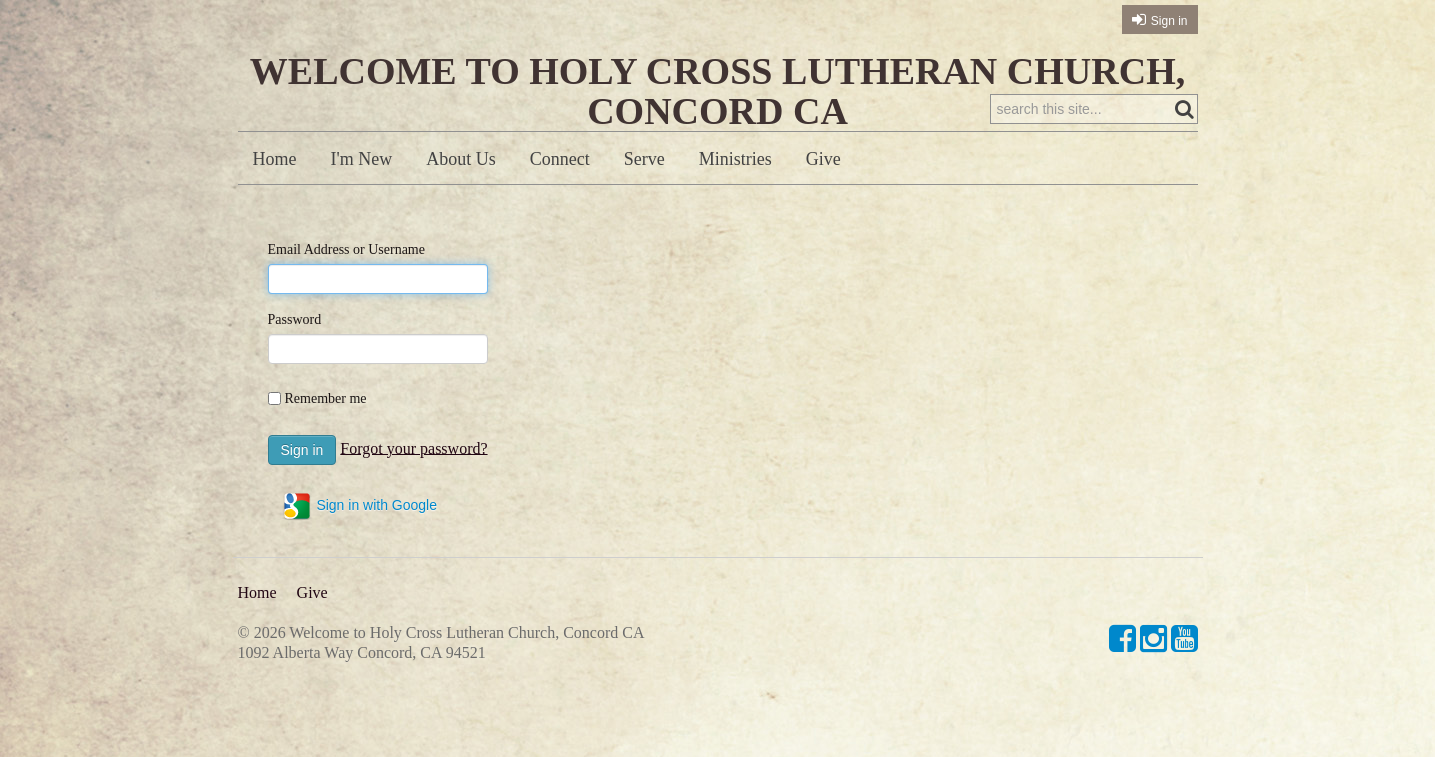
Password (295, 319)
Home (275, 159)
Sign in (1169, 21)
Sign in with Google (359, 506)
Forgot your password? (413, 447)
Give (823, 159)
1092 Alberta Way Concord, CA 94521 (362, 652)
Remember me (326, 398)
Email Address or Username (346, 249)
